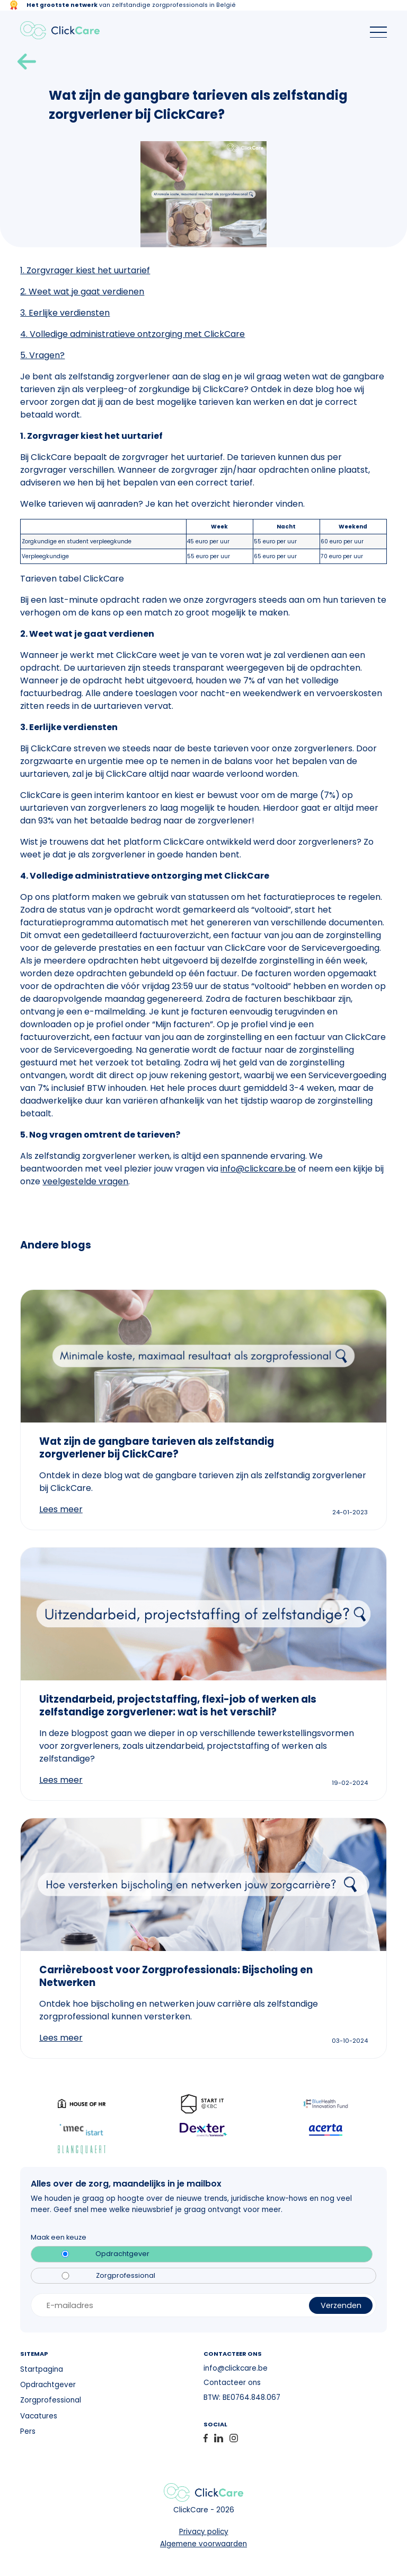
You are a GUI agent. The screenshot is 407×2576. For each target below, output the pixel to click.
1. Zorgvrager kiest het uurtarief (85, 270)
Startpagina (41, 2369)
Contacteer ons (232, 2383)
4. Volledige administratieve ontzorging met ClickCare (132, 334)
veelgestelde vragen (85, 1181)
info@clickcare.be (258, 1169)
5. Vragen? (42, 355)
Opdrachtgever (122, 2254)
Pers (28, 2431)
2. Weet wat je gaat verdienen (82, 291)
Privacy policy (203, 2532)
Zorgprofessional (125, 2275)
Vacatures (38, 2416)
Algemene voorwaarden (203, 2544)
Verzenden (341, 2305)
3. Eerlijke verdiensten (65, 313)
